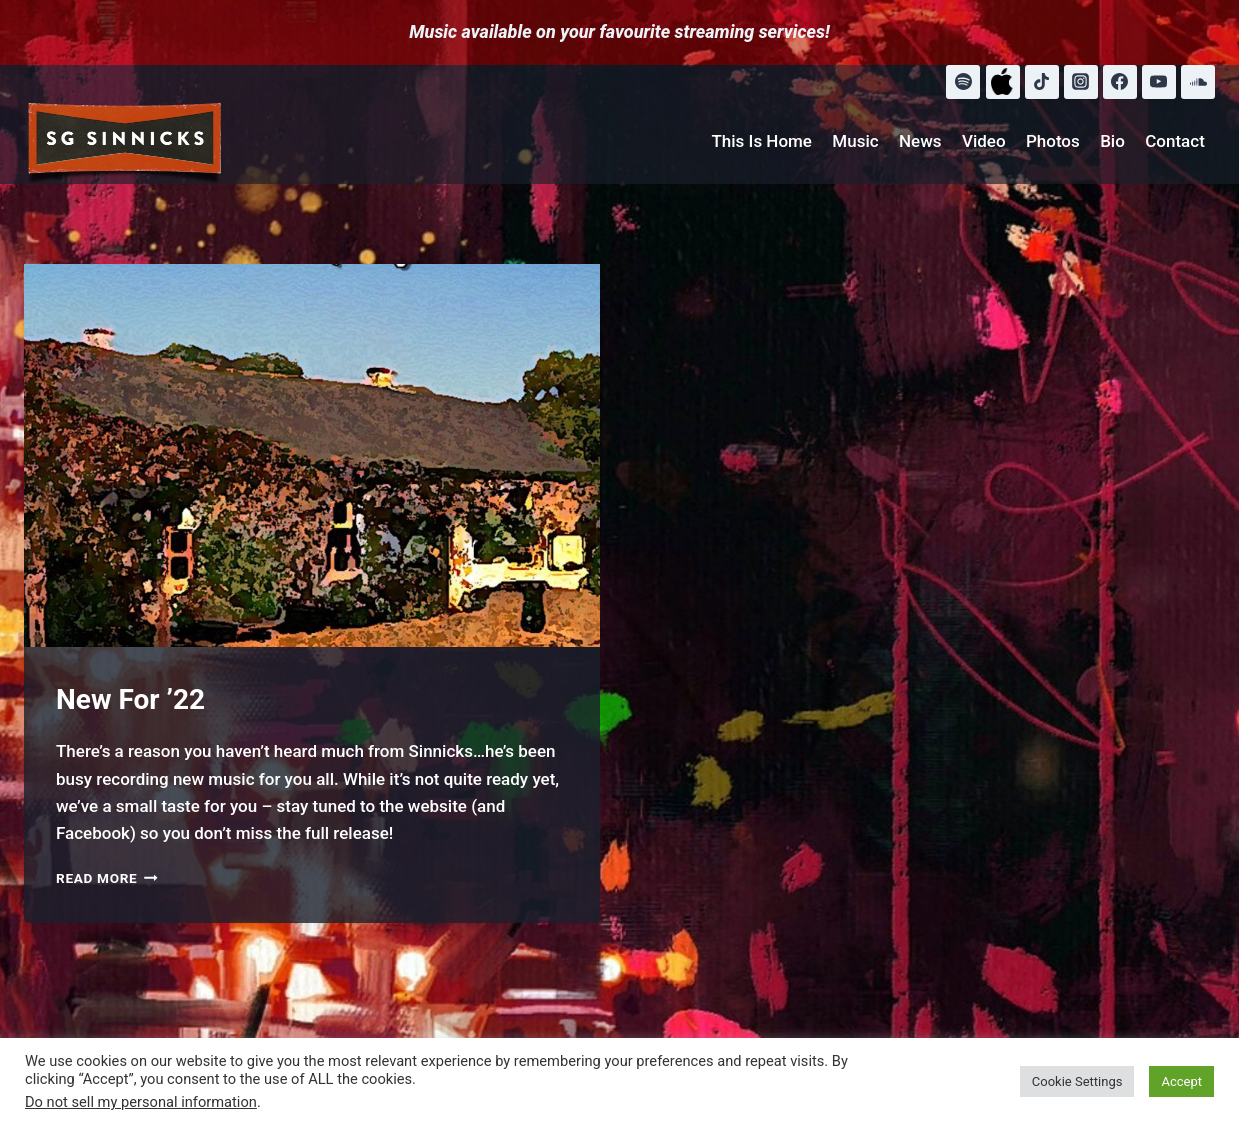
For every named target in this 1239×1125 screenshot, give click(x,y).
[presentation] (312, 456)
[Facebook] (1120, 82)
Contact (1175, 141)
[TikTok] (1042, 82)
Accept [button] (1181, 1081)
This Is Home (761, 141)
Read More (107, 878)
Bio (1112, 141)
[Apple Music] (1003, 82)
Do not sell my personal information (141, 1102)
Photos (1053, 141)
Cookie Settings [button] (1077, 1081)
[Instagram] (1081, 82)
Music (855, 141)
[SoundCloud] (1198, 82)
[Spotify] (963, 82)
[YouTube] (1159, 82)
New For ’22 (130, 699)
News (920, 141)
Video (984, 141)
